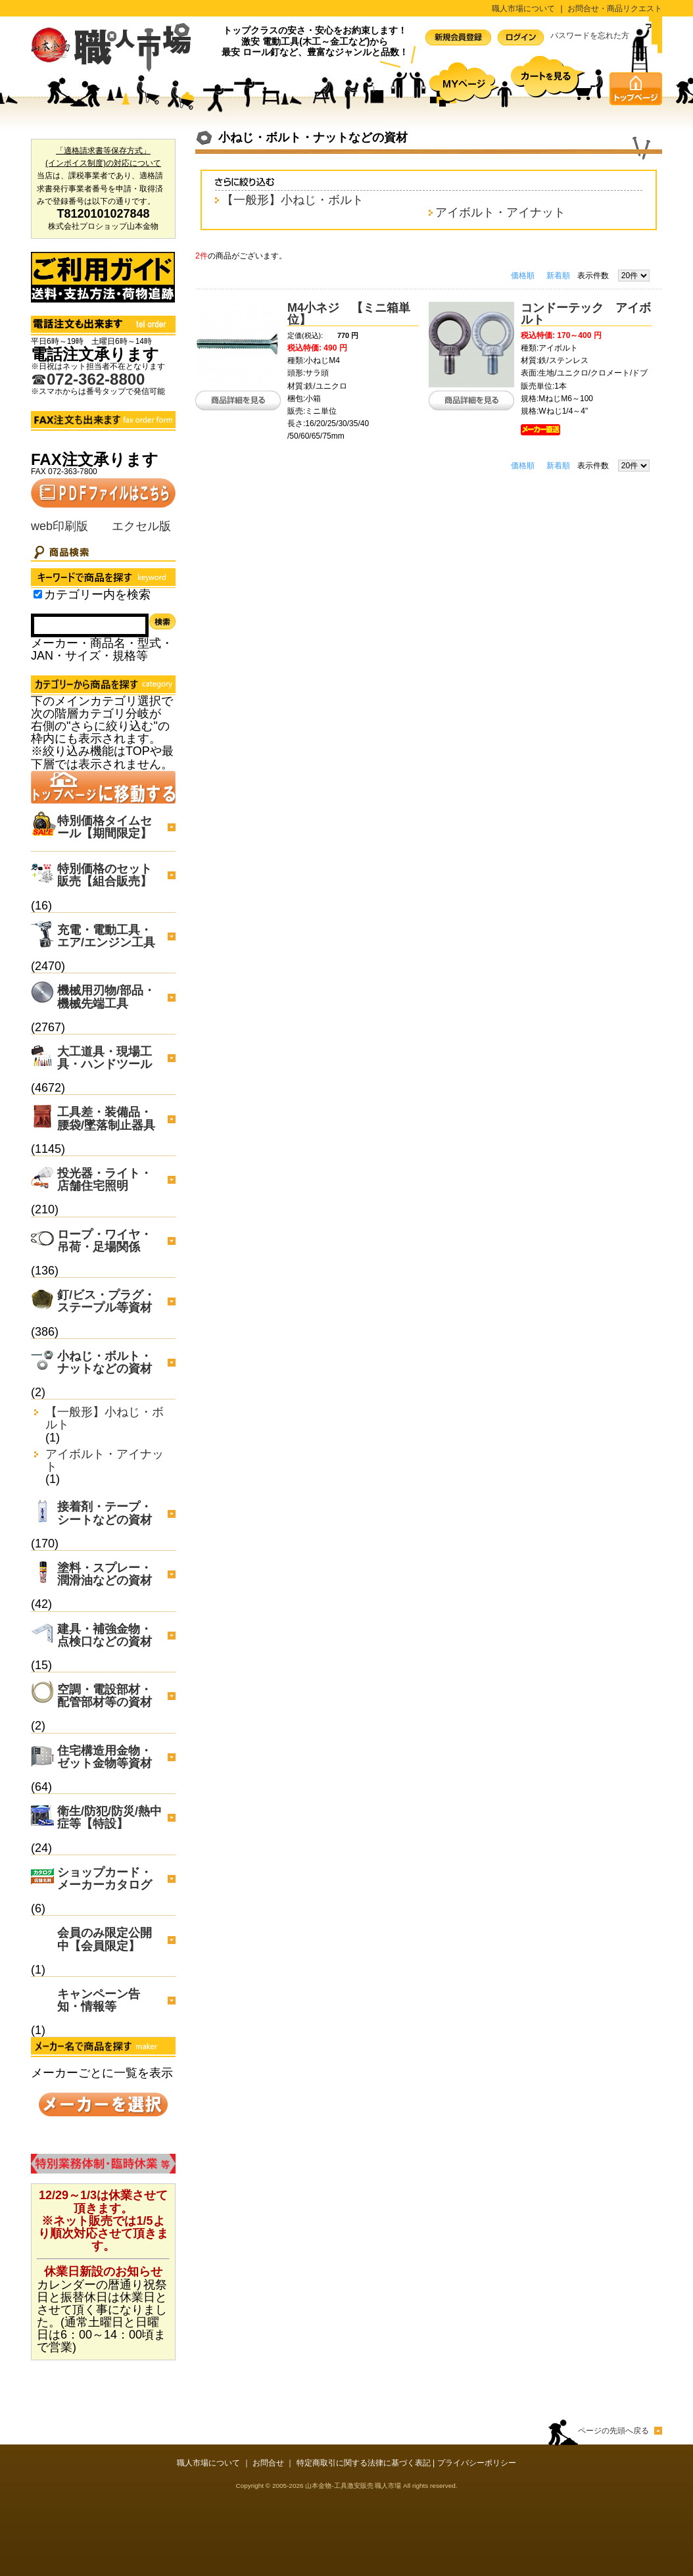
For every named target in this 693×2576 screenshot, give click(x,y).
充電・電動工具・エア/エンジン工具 (106, 936)
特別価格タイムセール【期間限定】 (104, 827)
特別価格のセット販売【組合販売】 (104, 875)
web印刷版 (59, 526)
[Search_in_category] (38, 594)
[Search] (90, 625)
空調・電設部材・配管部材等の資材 (104, 1696)
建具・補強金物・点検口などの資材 (104, 1635)
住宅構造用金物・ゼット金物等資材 (104, 1757)
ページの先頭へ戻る (613, 2430)
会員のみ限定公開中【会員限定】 (104, 1939)
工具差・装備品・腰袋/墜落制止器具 (106, 1118)
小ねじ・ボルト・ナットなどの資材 (104, 1362)
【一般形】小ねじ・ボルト (104, 1418)
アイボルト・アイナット (104, 1460)
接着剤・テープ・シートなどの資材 (104, 1513)
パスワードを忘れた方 (589, 35)
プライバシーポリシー (476, 2462)
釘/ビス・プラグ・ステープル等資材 (106, 1301)
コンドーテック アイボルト (586, 313)
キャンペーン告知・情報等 (98, 2000)
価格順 (523, 275)
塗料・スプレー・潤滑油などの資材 (104, 1574)
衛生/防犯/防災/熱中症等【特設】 (109, 1817)
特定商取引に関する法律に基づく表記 (364, 2462)
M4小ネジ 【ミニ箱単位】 (348, 313)
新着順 (558, 275)
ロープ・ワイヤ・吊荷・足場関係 (104, 1240)
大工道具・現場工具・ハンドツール (104, 1058)
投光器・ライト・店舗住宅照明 (104, 1179)
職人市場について (523, 8)
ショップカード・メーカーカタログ (104, 1878)
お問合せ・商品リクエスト (614, 8)
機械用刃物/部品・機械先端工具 (106, 996)
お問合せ (268, 2462)
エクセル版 (141, 526)
